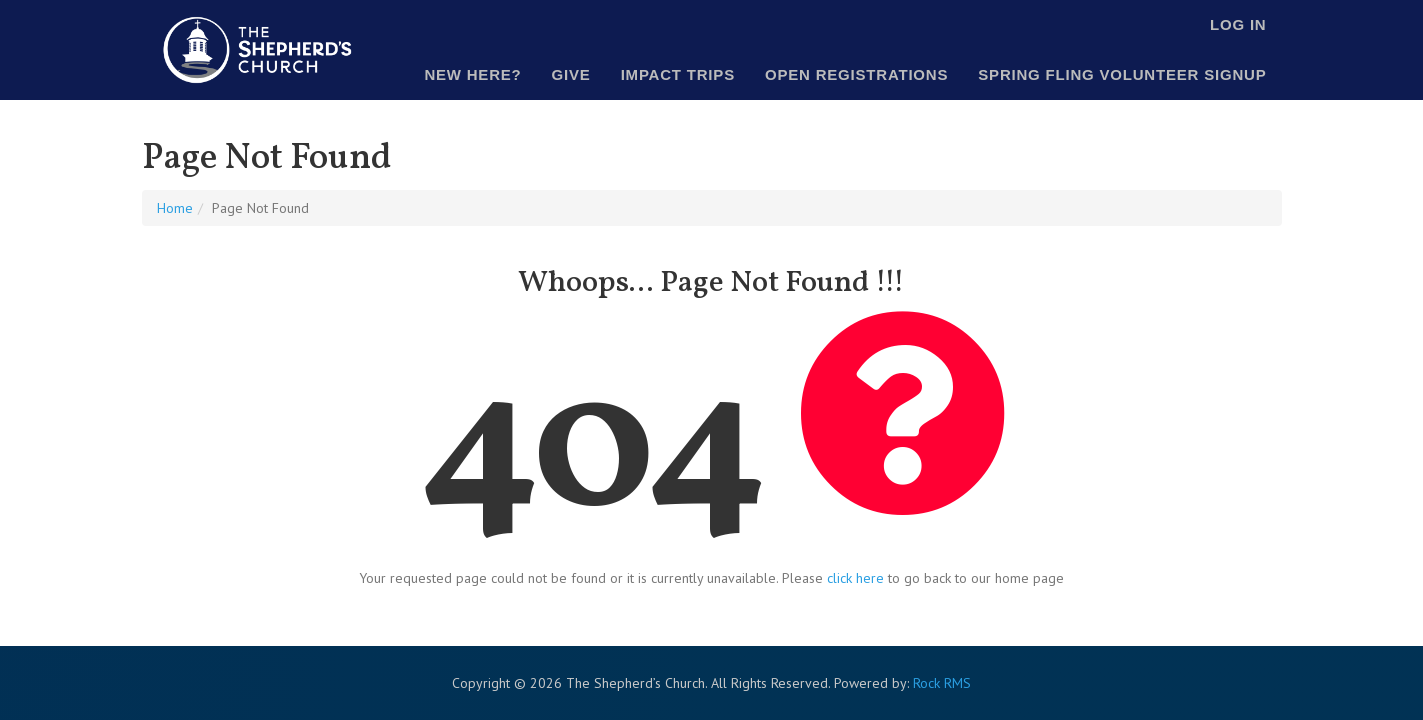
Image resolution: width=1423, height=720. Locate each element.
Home (175, 208)
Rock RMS (942, 683)
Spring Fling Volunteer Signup (1122, 74)
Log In (1238, 24)
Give (571, 74)
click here (855, 578)
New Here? (472, 74)
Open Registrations (856, 74)
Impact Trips (678, 74)
